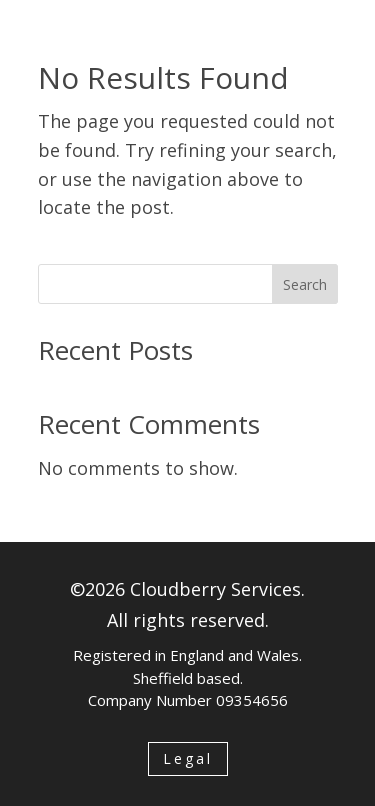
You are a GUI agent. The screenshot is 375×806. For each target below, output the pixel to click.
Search (305, 284)
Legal (188, 758)
